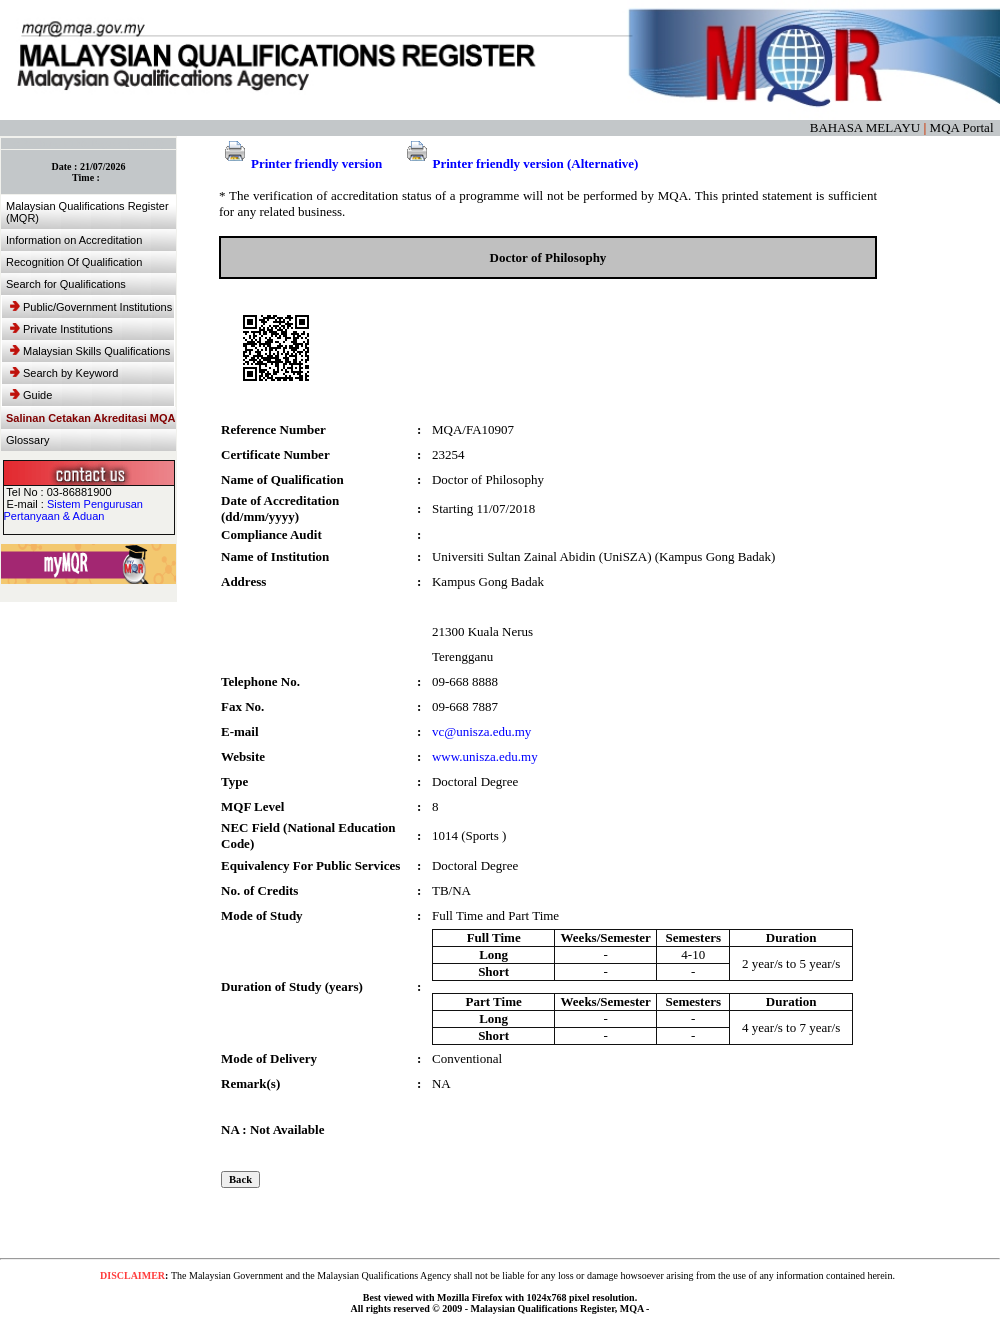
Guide (31, 395)
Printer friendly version (300, 163)
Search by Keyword (64, 373)
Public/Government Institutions (91, 307)
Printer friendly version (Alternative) (520, 163)
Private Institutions (61, 329)
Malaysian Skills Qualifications (90, 351)
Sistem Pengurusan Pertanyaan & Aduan (73, 510)
